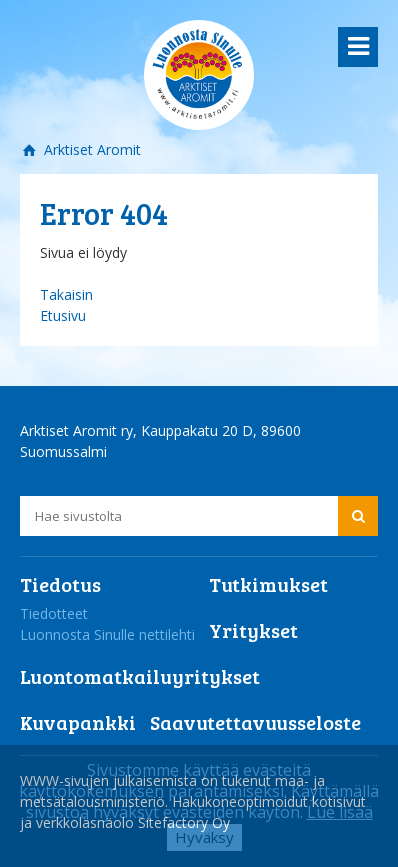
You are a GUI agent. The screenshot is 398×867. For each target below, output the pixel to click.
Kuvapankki (78, 722)
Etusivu (63, 315)
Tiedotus (60, 584)
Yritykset (253, 630)
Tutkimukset (268, 584)
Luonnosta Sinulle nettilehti (107, 634)
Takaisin (66, 294)
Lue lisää (340, 812)
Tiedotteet (54, 613)
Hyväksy (204, 837)
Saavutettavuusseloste (255, 722)
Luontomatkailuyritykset (140, 676)
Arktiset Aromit (90, 149)
